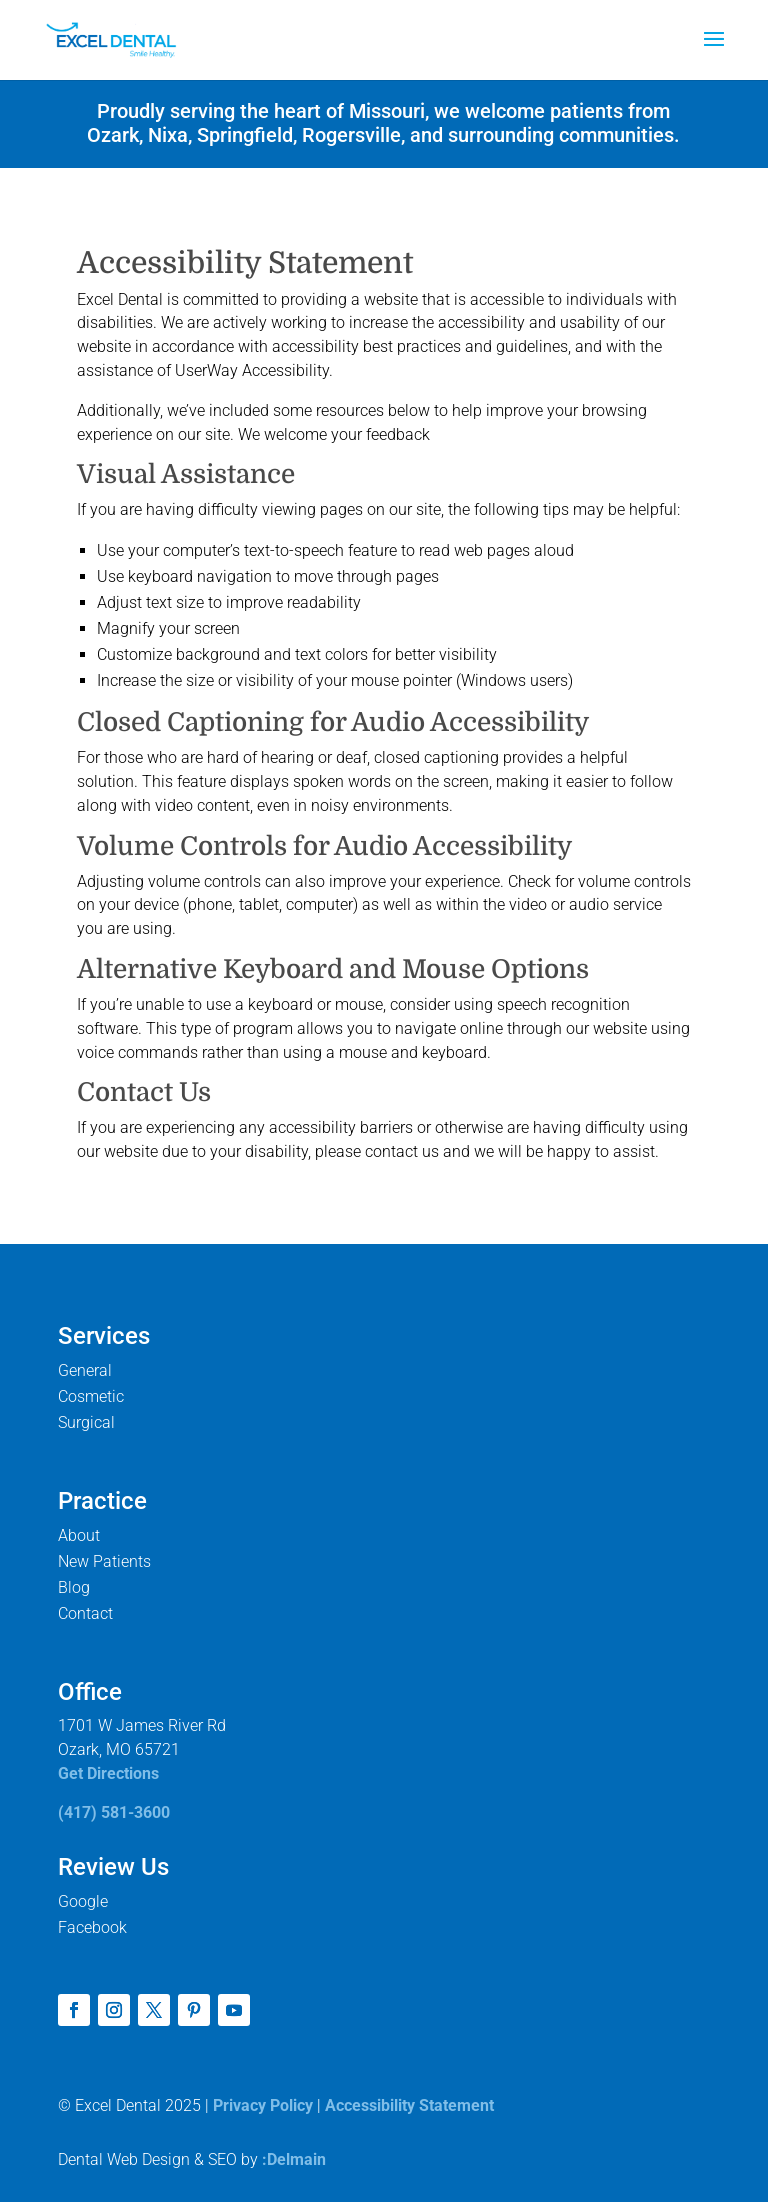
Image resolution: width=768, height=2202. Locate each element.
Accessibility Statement (409, 2105)
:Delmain (294, 2159)
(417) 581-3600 (114, 1812)
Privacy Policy (263, 2105)
